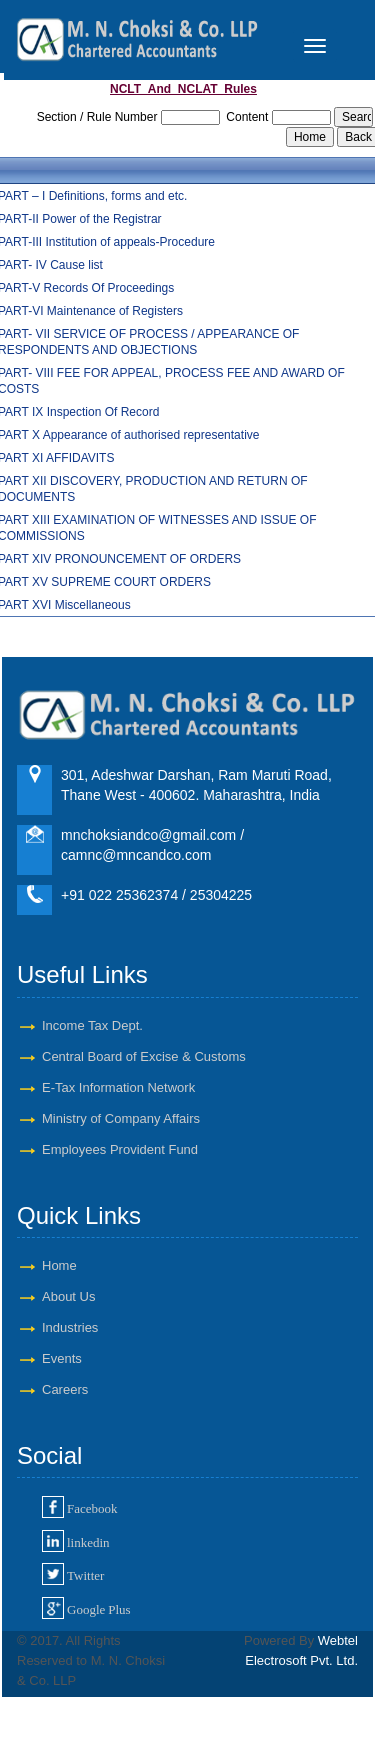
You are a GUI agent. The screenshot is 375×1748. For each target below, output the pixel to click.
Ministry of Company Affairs (121, 1118)
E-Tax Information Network (118, 1087)
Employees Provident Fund (120, 1149)
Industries (70, 1327)
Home (59, 1265)
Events (62, 1358)
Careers (65, 1389)
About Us (68, 1296)
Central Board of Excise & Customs (144, 1056)
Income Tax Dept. (92, 1025)
